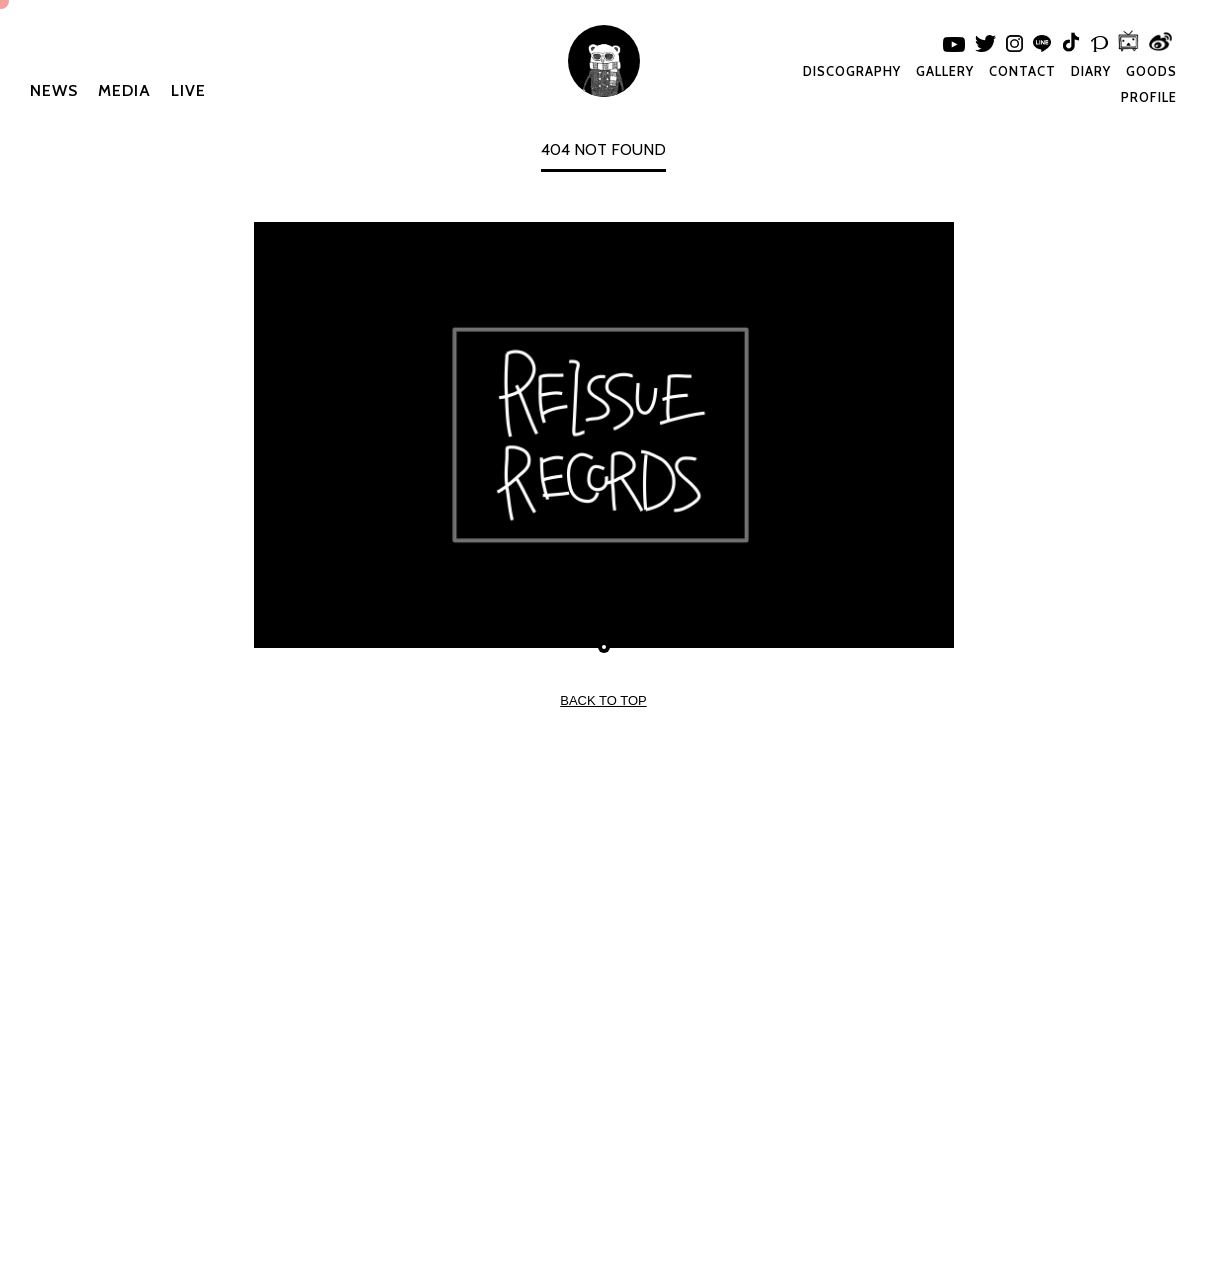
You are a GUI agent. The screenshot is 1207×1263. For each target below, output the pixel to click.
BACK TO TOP (603, 700)
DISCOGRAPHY (852, 71)
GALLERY (945, 71)
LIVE (188, 90)
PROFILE (1149, 97)
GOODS (1151, 71)
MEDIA (124, 90)
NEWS (54, 90)
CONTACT (1022, 71)
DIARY (1091, 71)
